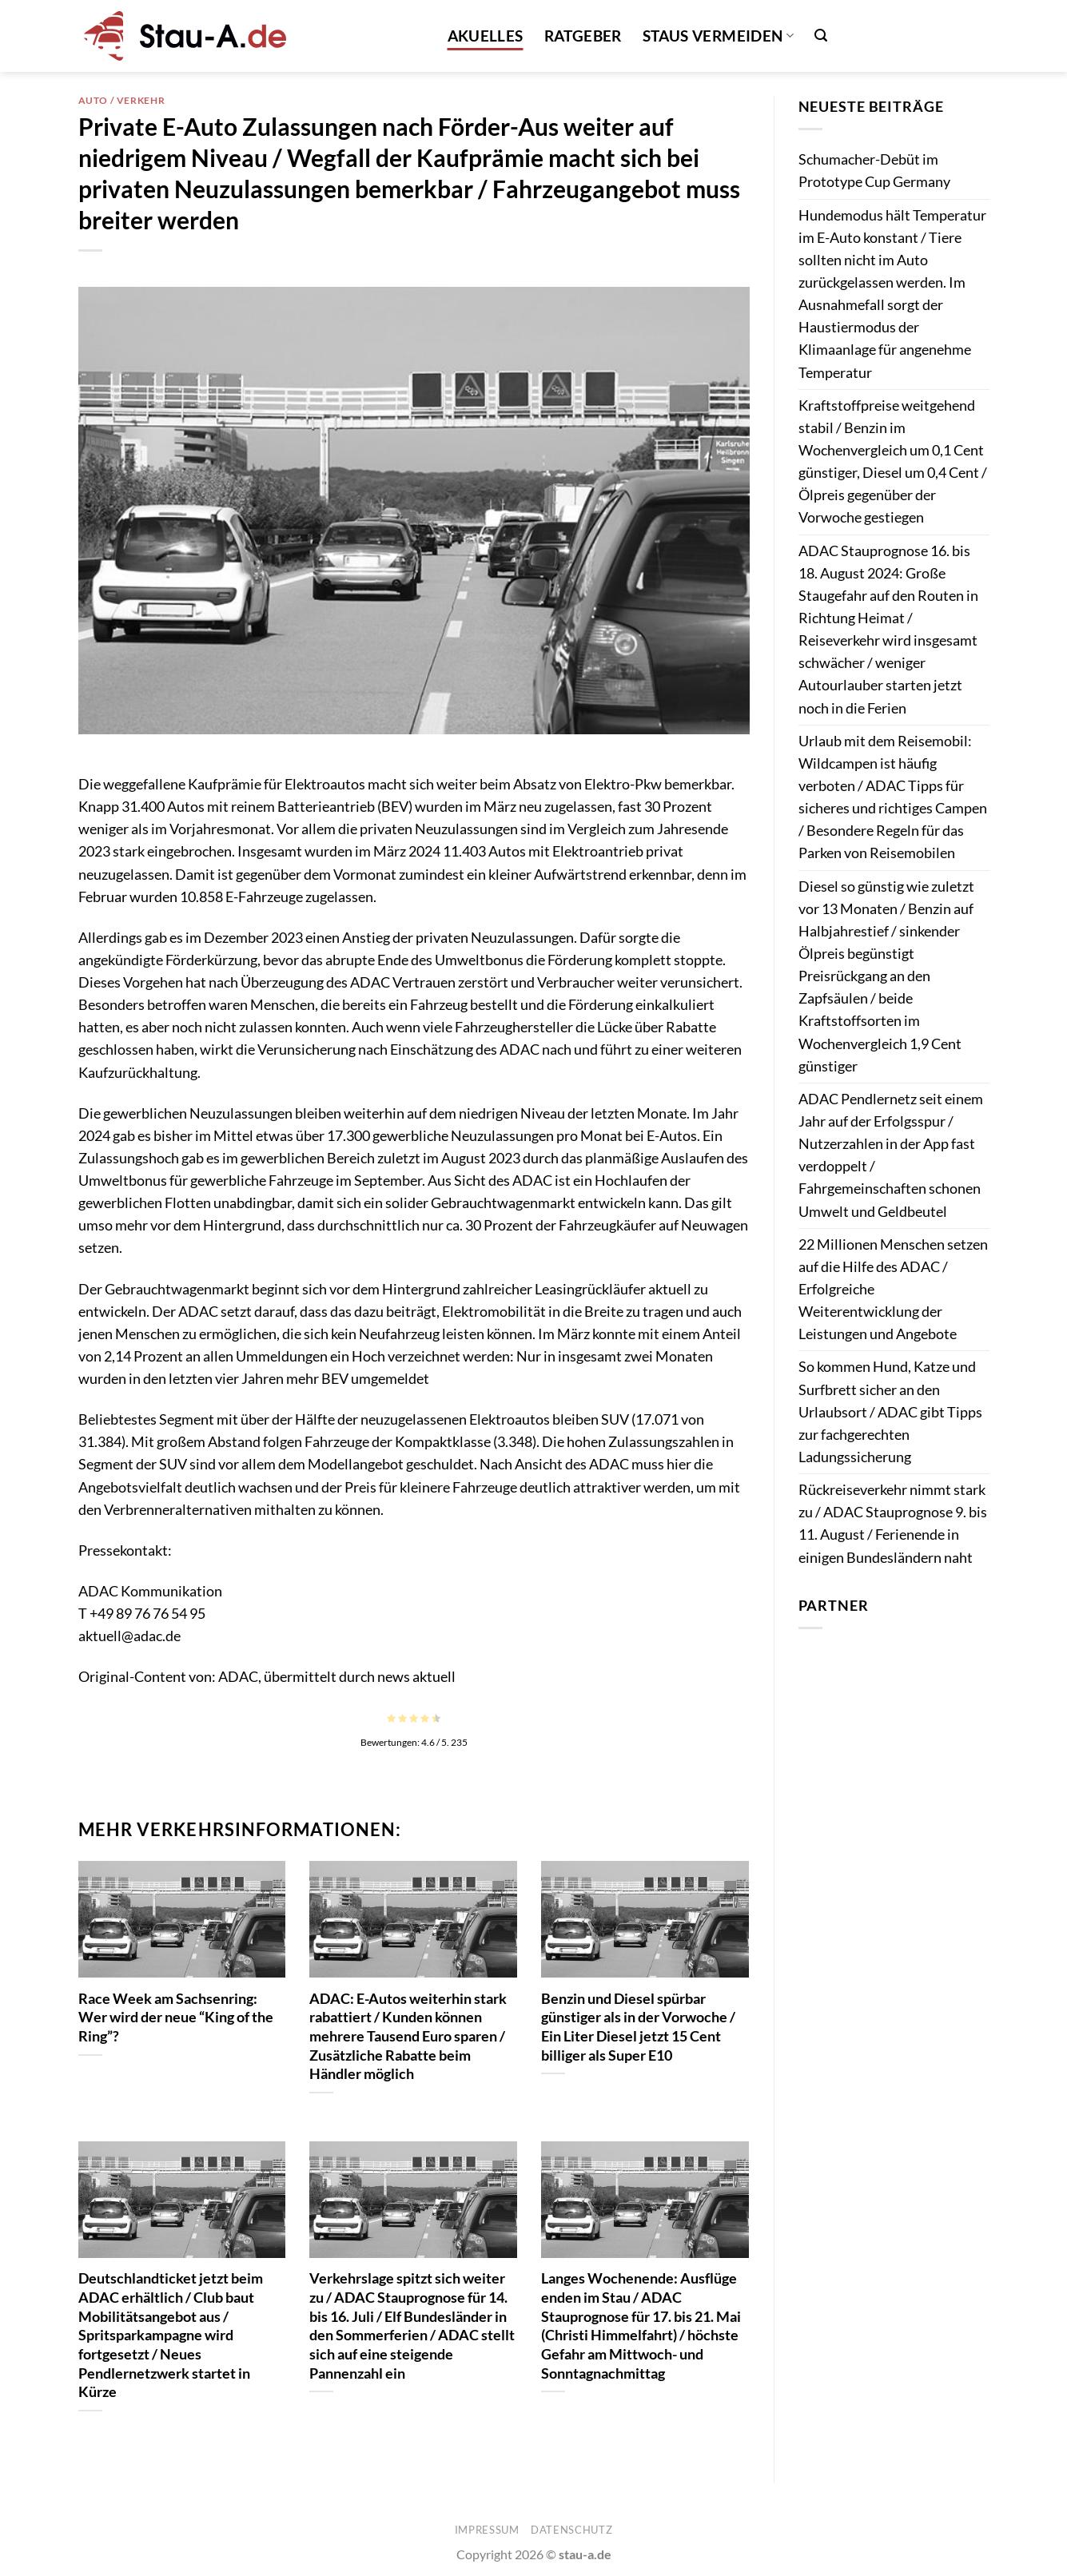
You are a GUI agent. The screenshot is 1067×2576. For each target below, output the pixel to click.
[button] (820, 35)
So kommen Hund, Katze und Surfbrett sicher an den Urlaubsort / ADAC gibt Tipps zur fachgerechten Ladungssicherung (890, 1411)
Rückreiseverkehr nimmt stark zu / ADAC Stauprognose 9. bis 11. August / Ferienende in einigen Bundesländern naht (892, 1523)
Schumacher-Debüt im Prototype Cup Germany (874, 170)
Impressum (487, 2529)
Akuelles (486, 35)
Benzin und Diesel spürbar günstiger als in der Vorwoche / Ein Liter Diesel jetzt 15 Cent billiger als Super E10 (638, 2027)
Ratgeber (583, 35)
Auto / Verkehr (121, 100)
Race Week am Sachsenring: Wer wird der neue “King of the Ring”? (175, 2017)
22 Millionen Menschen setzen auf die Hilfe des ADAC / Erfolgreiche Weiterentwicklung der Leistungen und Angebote (893, 1289)
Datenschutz (571, 2529)
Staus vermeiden (718, 35)
